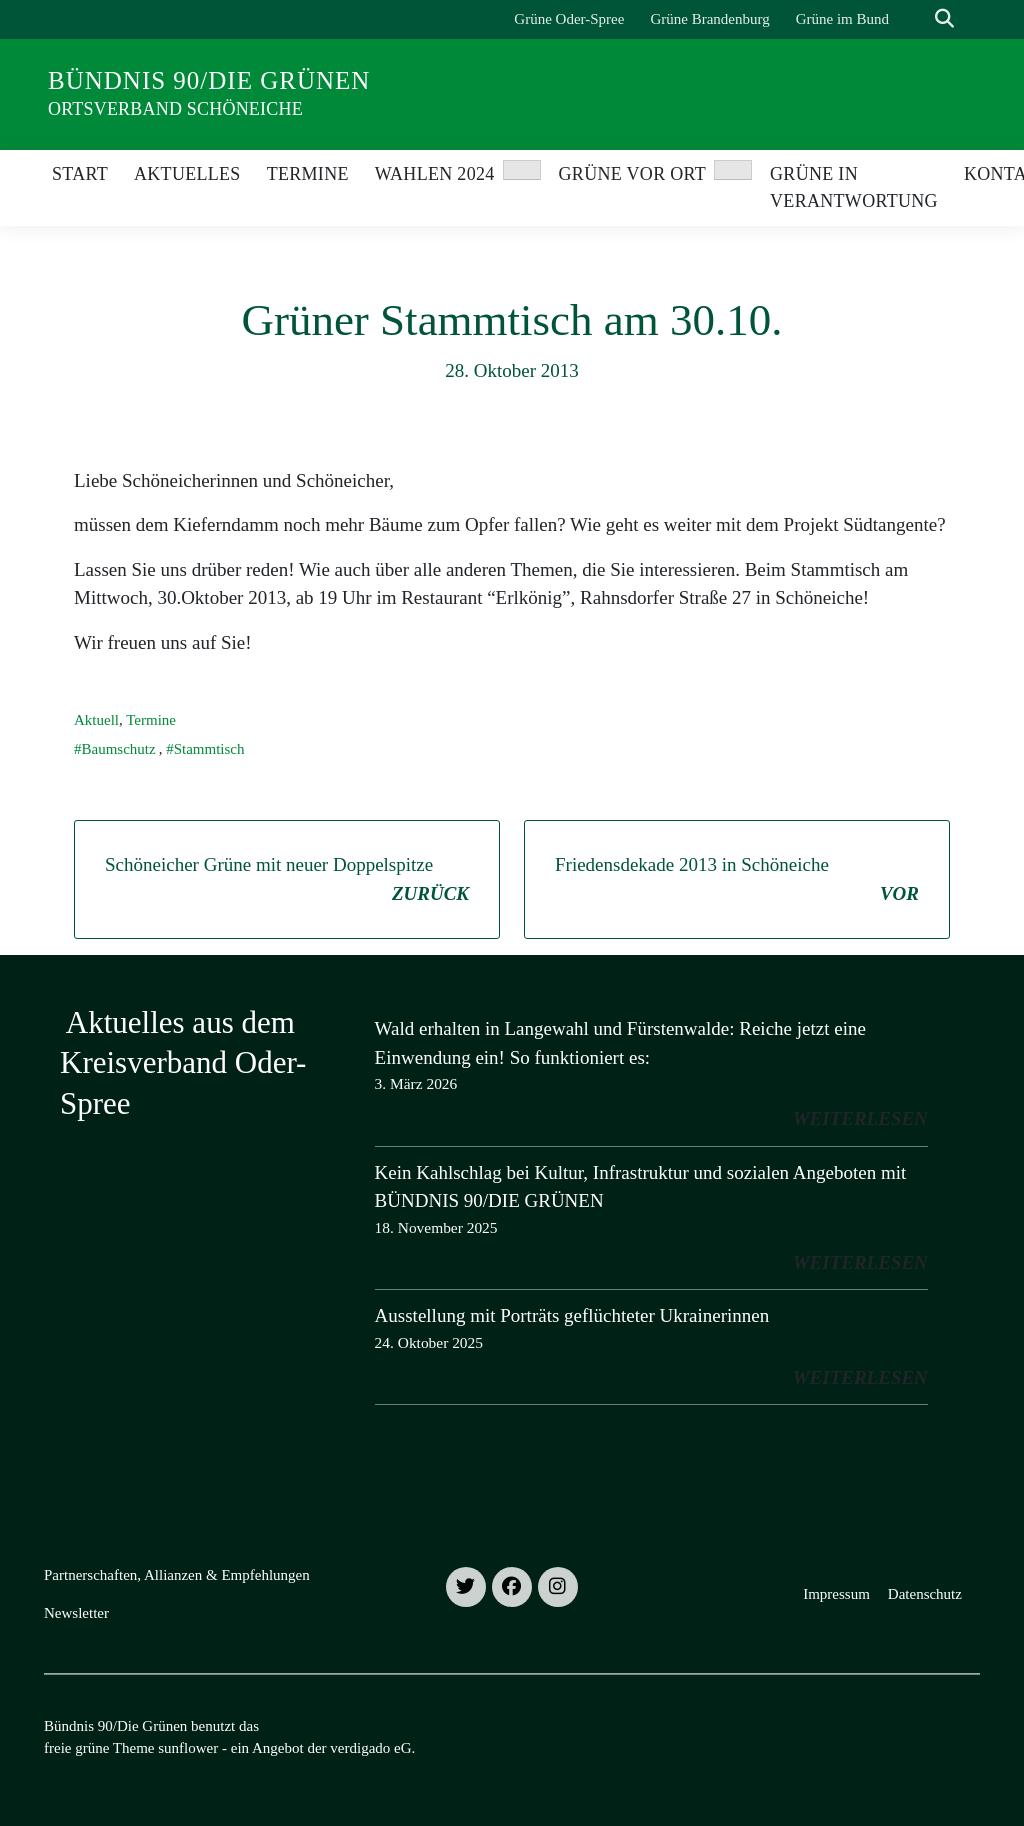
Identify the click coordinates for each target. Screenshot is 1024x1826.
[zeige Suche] (944, 19)
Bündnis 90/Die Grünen (209, 80)
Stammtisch (209, 749)
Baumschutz (119, 749)
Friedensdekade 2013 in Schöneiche (737, 881)
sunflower (188, 1748)
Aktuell (96, 720)
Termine (151, 720)
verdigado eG (370, 1748)
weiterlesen (860, 1118)
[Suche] (916, 19)
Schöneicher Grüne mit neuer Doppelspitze (287, 881)
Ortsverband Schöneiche (175, 109)
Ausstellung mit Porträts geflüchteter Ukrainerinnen (572, 1315)
